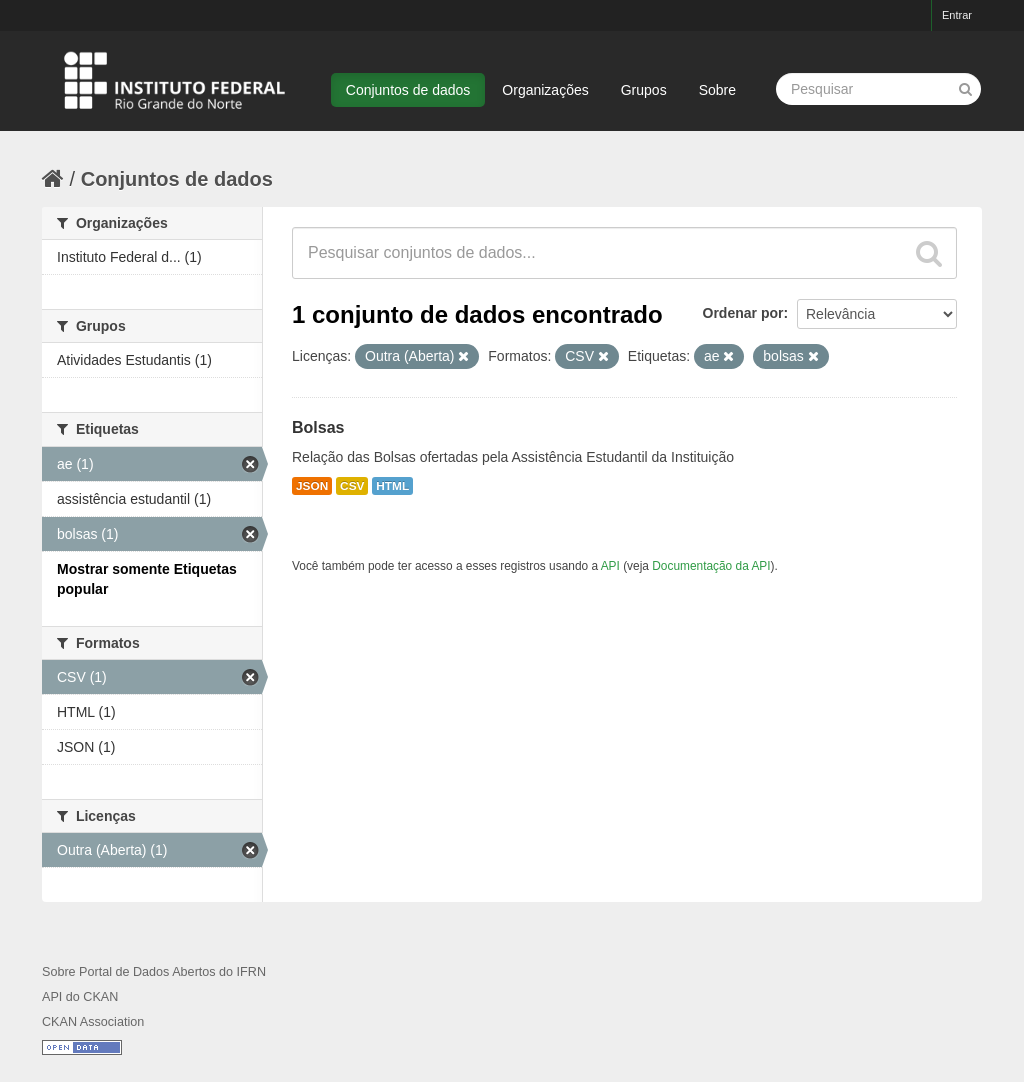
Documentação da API (711, 566)
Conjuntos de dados (408, 90)
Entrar (957, 15)
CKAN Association (93, 1022)
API (610, 566)
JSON (312, 486)
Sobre (717, 90)
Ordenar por (743, 313)
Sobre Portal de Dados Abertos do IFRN (154, 972)
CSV (352, 486)
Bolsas (318, 427)
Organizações (545, 90)
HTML (392, 486)
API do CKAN (80, 997)
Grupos (644, 90)
